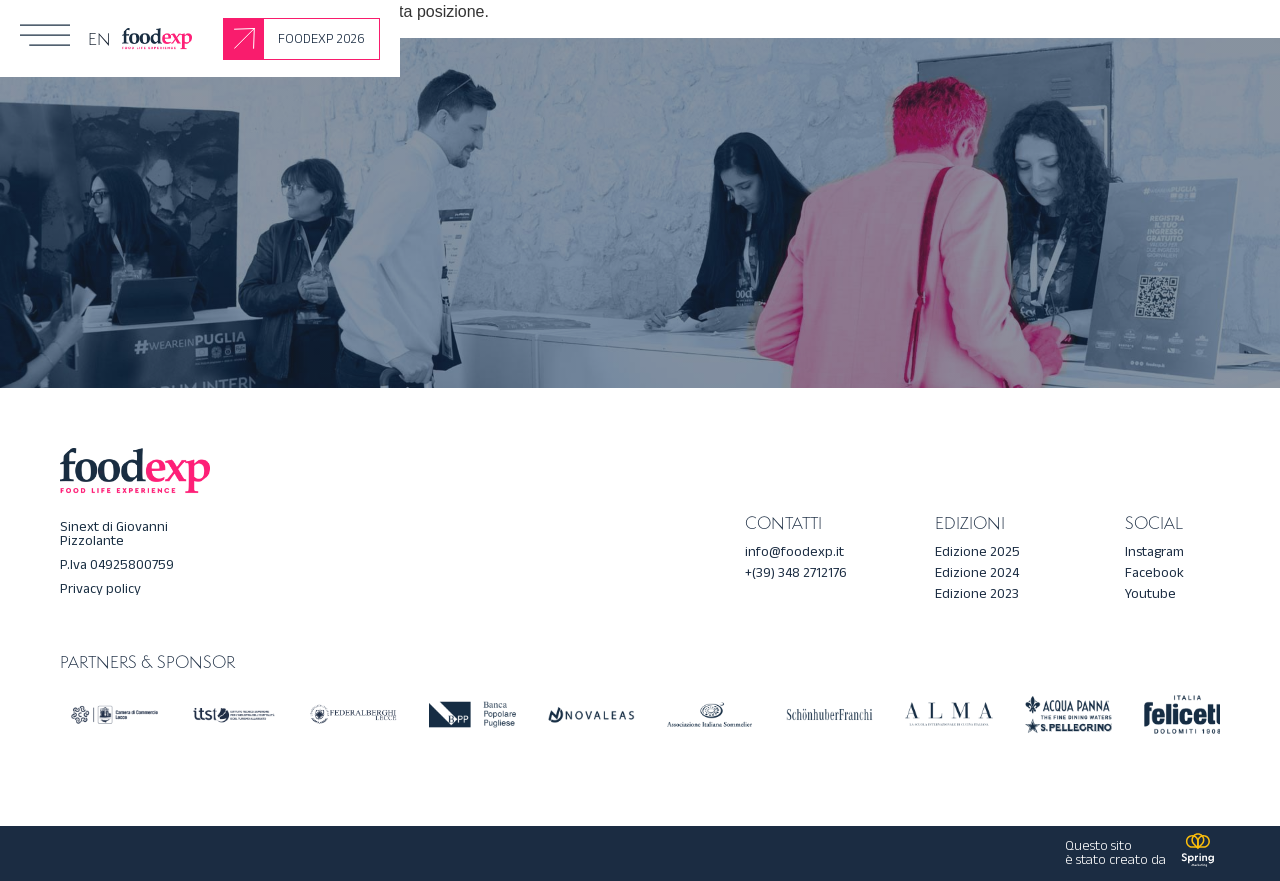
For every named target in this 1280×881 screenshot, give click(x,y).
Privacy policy (100, 588)
